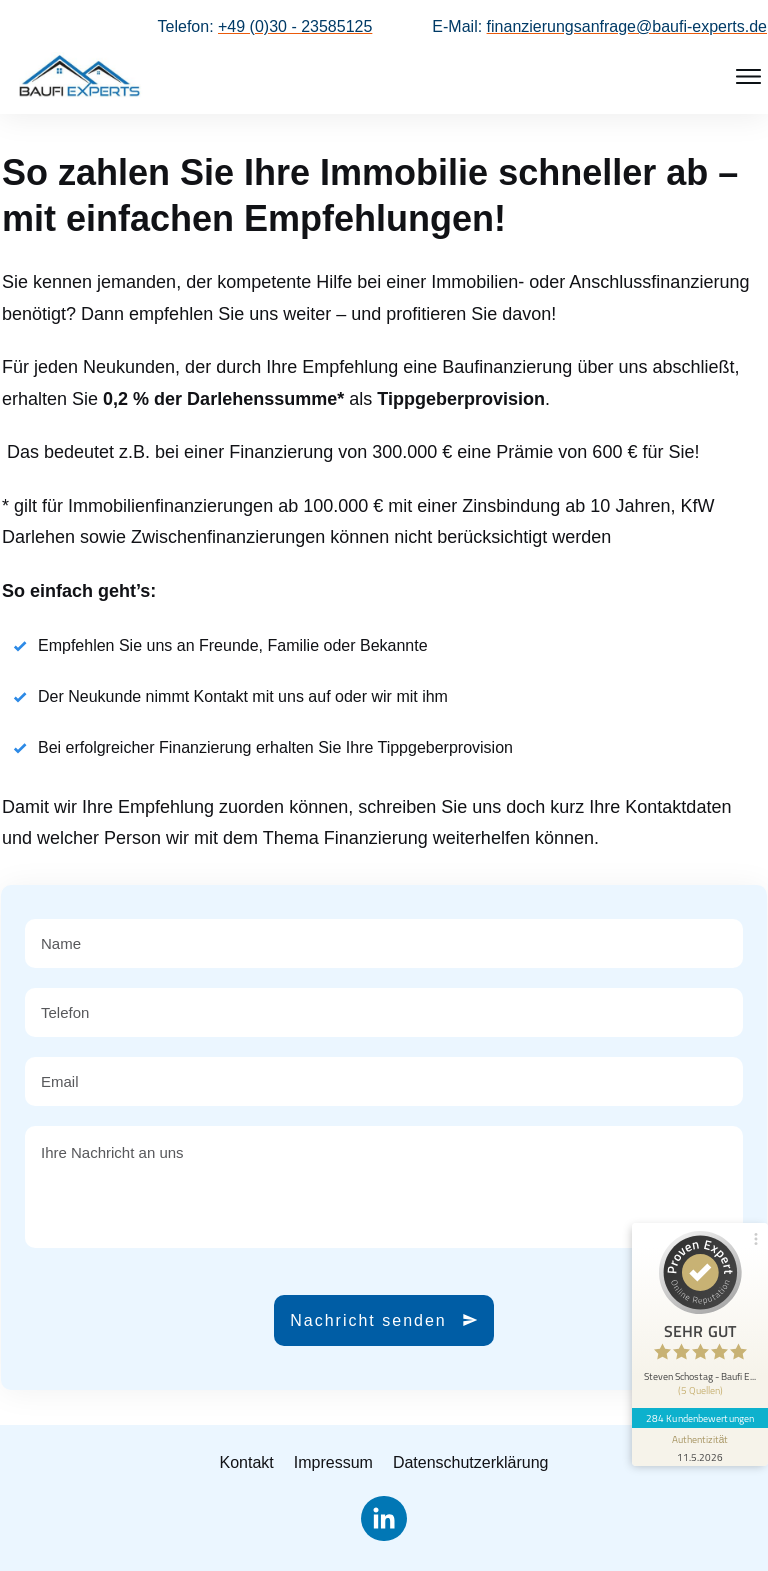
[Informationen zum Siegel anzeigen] (700, 1447)
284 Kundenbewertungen (700, 1418)
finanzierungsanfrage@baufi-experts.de (627, 26)
